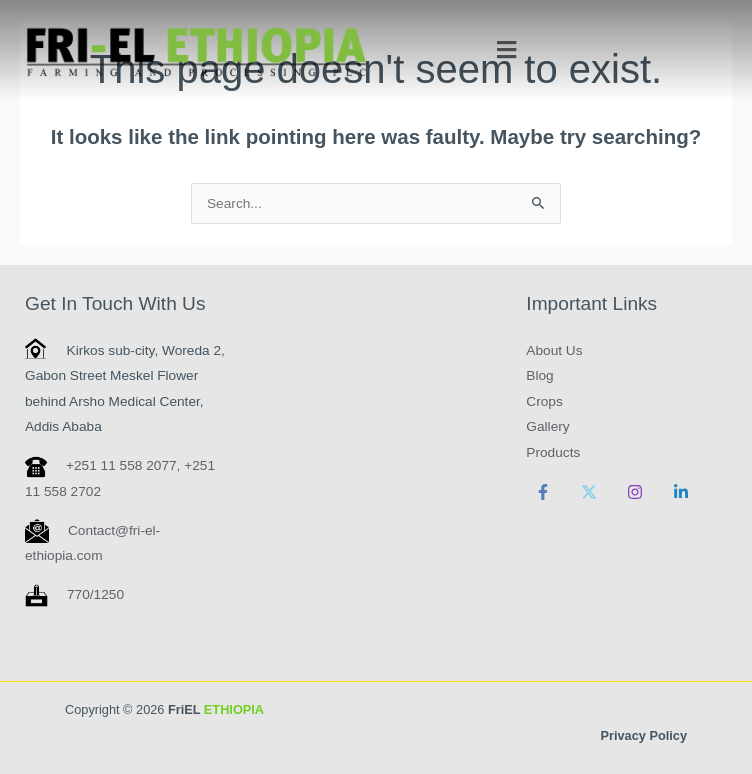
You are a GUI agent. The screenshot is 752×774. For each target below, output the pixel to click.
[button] (506, 50)
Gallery (547, 426)
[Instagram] (635, 492)
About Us (554, 350)
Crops (544, 401)
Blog (539, 375)
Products (553, 452)
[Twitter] (589, 492)
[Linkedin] (681, 492)
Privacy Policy (644, 735)
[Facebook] (543, 492)
